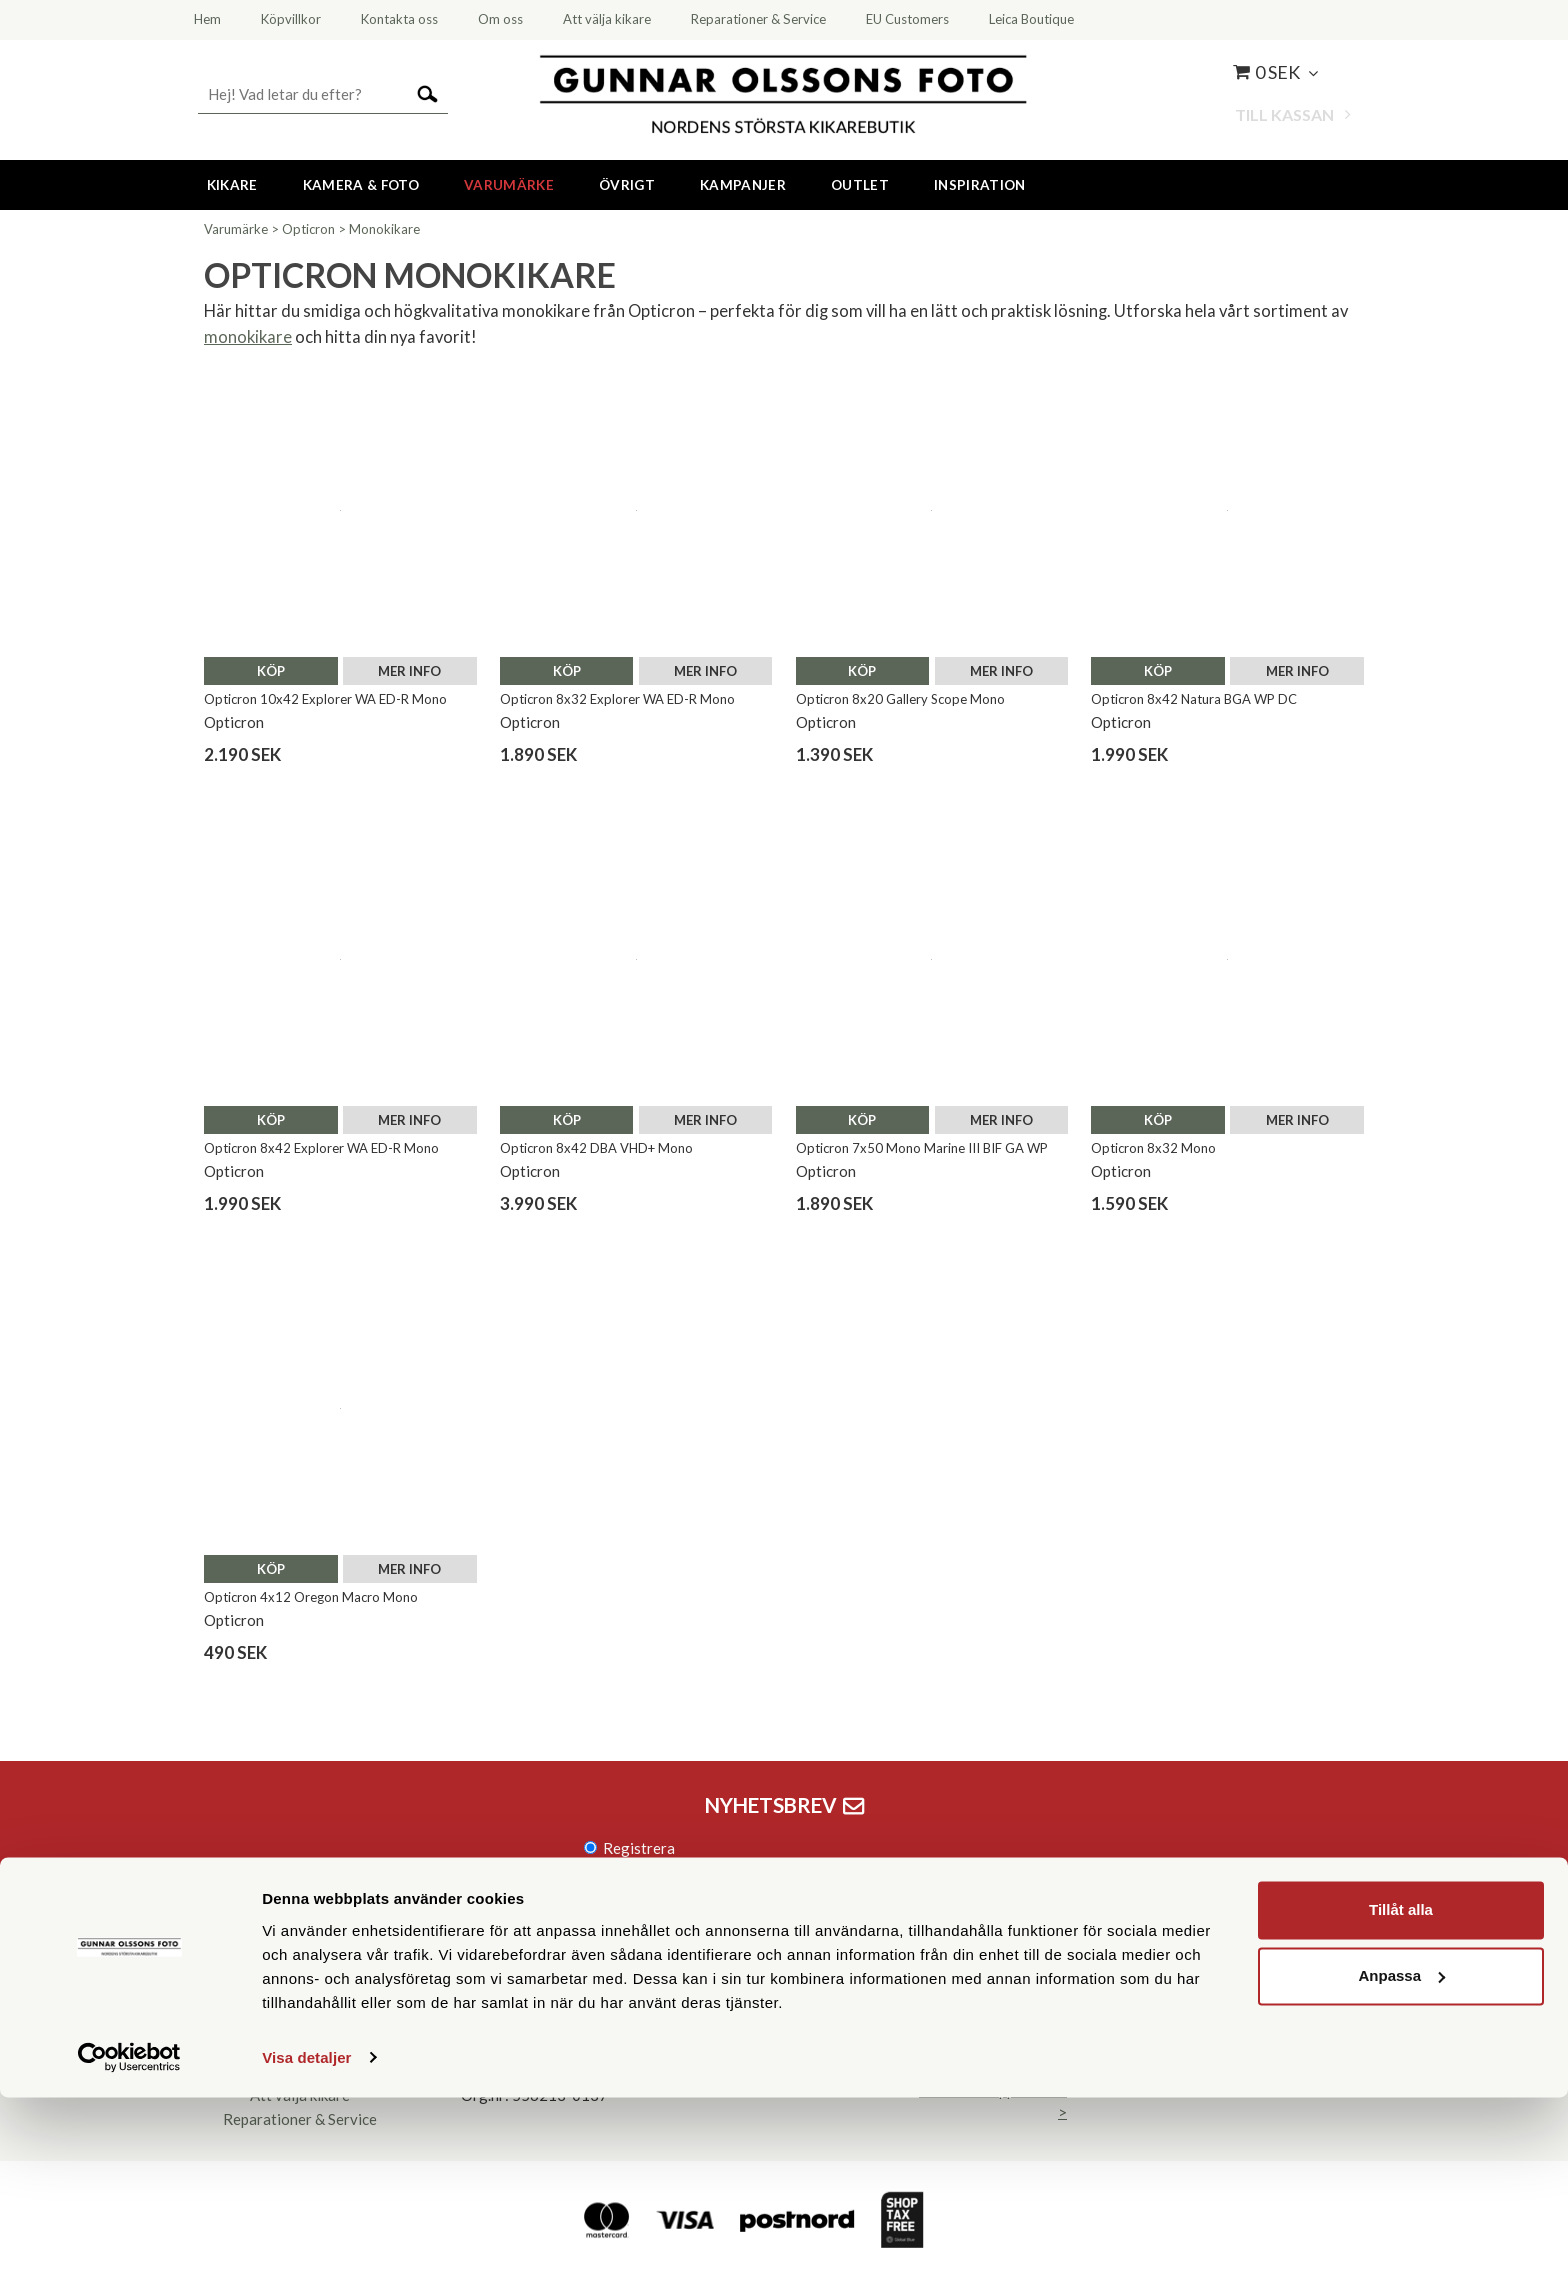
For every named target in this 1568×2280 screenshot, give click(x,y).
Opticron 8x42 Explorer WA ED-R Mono (321, 1148)
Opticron (308, 229)
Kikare (232, 185)
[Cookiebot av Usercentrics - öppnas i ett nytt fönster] (129, 2241)
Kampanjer (743, 185)
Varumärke (509, 185)
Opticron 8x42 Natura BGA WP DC (1194, 699)
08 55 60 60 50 (535, 2023)
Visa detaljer (306, 2240)
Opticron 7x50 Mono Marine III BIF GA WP (922, 1148)
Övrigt (627, 185)
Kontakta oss (300, 2023)
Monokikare (384, 229)
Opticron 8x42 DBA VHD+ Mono (596, 1148)
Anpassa (1401, 2158)
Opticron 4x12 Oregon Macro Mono (311, 1597)
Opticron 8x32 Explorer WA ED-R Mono (617, 699)
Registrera (639, 1848)
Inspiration (980, 185)
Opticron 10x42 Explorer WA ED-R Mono (325, 699)
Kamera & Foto (361, 185)
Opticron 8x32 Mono (1153, 1148)
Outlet (860, 185)
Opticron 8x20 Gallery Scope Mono (900, 699)
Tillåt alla (1401, 2093)
